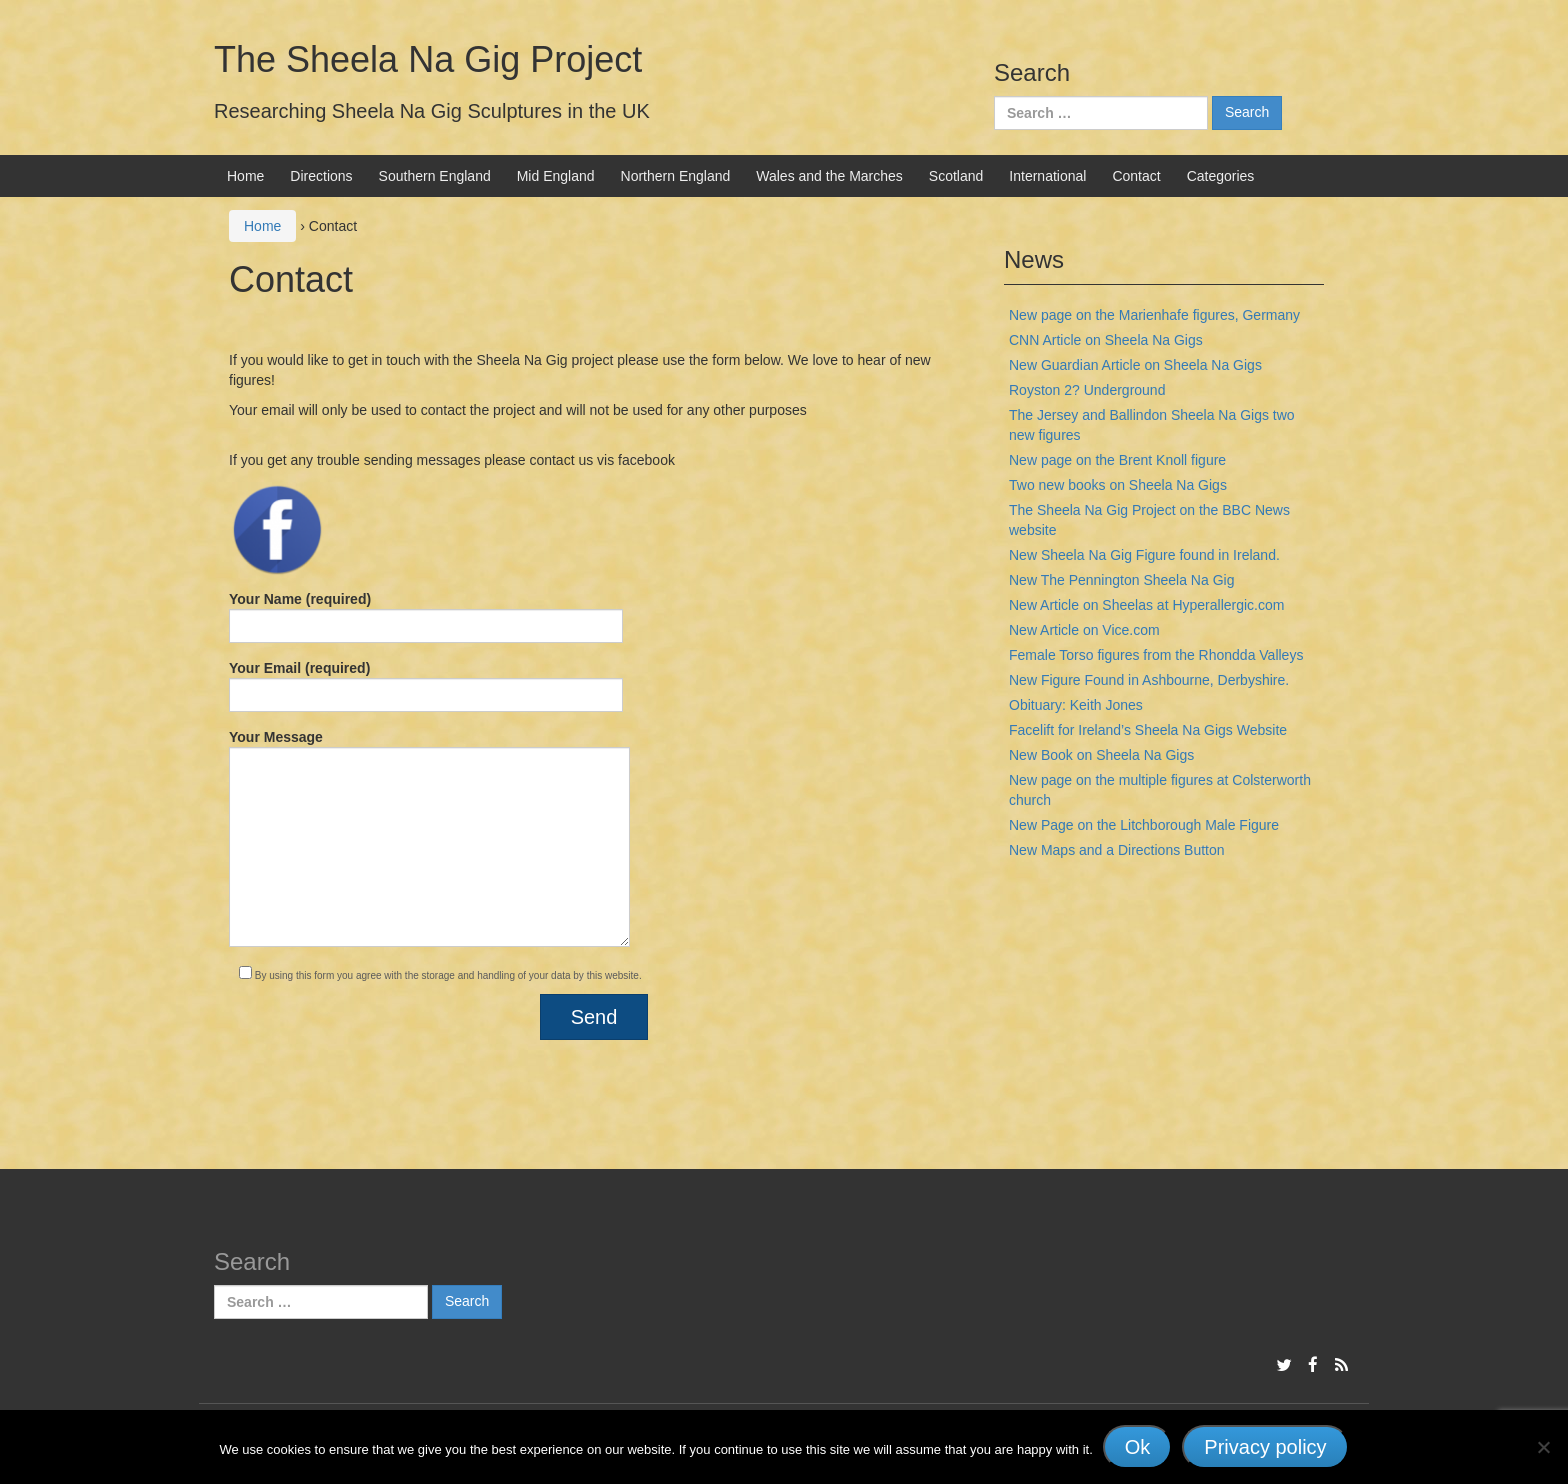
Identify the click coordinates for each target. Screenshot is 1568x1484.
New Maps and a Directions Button (1117, 850)
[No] (1543, 1447)
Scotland (956, 176)
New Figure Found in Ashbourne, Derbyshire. (1149, 680)
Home (245, 176)
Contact (1136, 176)
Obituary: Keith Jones (1076, 705)
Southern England (435, 176)
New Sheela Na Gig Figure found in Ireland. (1144, 555)
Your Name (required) (426, 617)
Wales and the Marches (829, 176)
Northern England (676, 176)
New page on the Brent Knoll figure (1117, 460)
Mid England (556, 176)
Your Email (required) (426, 686)
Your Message (429, 838)
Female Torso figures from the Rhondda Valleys (1156, 655)
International (1047, 176)
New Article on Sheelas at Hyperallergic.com (1146, 605)
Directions (321, 176)
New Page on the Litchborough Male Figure (1144, 825)
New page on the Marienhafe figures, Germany (1154, 315)
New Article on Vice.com (1084, 630)
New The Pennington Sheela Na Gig (1121, 580)
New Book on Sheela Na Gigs (1101, 755)
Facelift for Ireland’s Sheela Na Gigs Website (1148, 730)
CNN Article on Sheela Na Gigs (1106, 340)
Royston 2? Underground (1087, 390)
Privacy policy (1265, 1447)
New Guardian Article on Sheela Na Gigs (1135, 365)
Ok (1138, 1447)
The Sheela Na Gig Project (428, 59)
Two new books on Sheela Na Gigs (1118, 485)
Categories (1221, 176)
